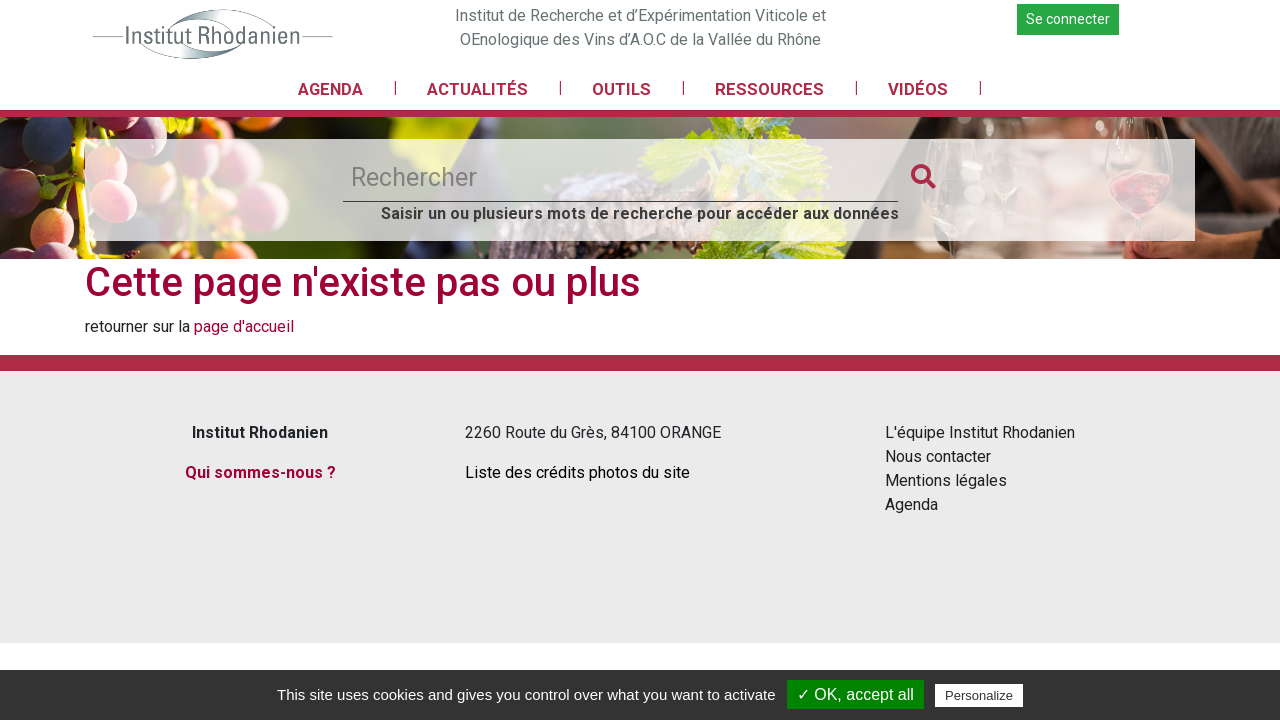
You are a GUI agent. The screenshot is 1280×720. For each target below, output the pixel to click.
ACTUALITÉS (477, 89)
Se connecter (1068, 19)
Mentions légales (946, 480)
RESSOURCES (769, 89)
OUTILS (621, 89)
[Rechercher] (620, 178)
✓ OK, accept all (855, 694)
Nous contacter (938, 456)
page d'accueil (244, 326)
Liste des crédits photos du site (577, 472)
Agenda (911, 504)
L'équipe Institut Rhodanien (980, 432)
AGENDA (330, 89)
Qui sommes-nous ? (260, 472)
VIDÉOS (918, 89)
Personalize (979, 695)
